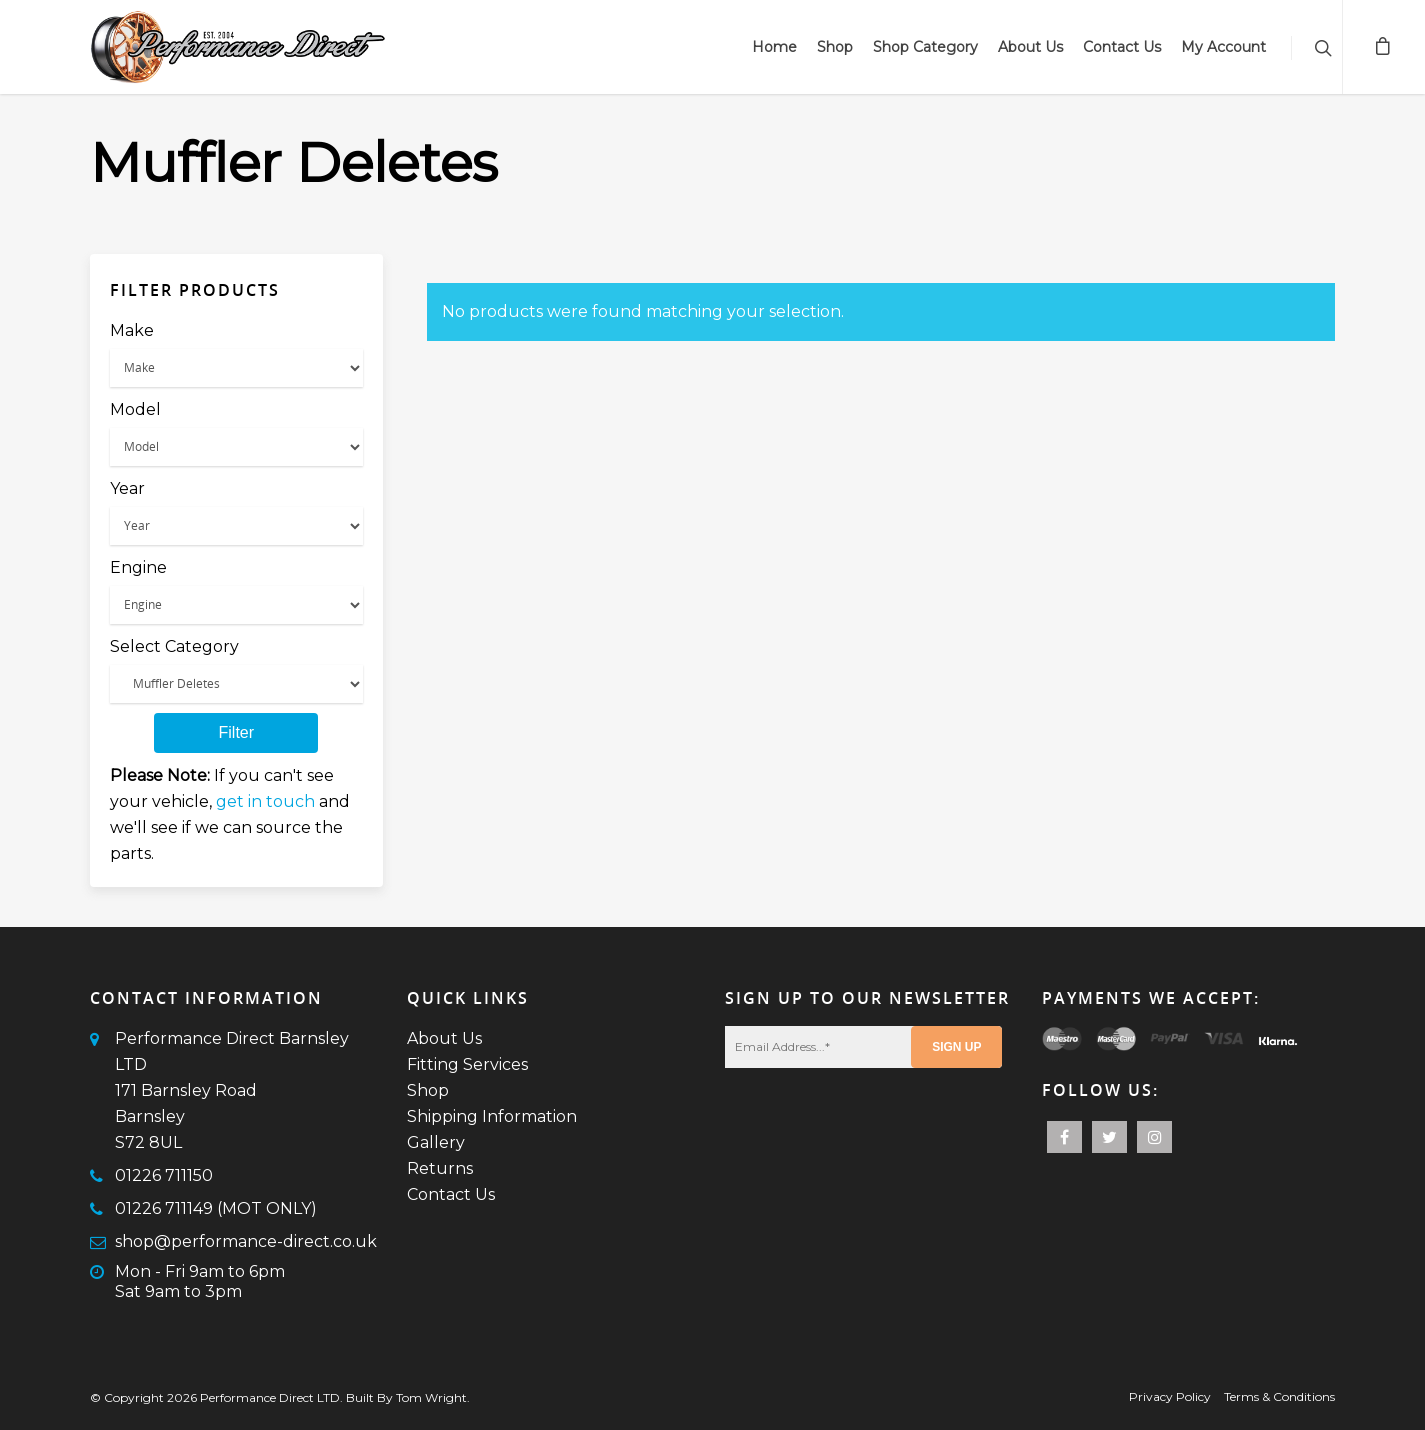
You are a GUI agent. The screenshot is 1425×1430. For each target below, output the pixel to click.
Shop (835, 47)
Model (135, 409)
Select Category (174, 646)
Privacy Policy (1170, 1396)
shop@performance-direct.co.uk (246, 1241)
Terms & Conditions (1279, 1396)
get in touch (265, 801)
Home (774, 47)
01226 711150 (164, 1175)
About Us (1030, 47)
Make (132, 330)
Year (127, 488)
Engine (138, 567)
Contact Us (1122, 47)
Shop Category (925, 47)
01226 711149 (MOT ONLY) (216, 1208)
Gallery (436, 1142)
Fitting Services (467, 1064)
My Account (1223, 47)
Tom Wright (431, 1397)
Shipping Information (492, 1116)
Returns (440, 1168)
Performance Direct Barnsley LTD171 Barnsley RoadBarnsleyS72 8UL (232, 1090)
